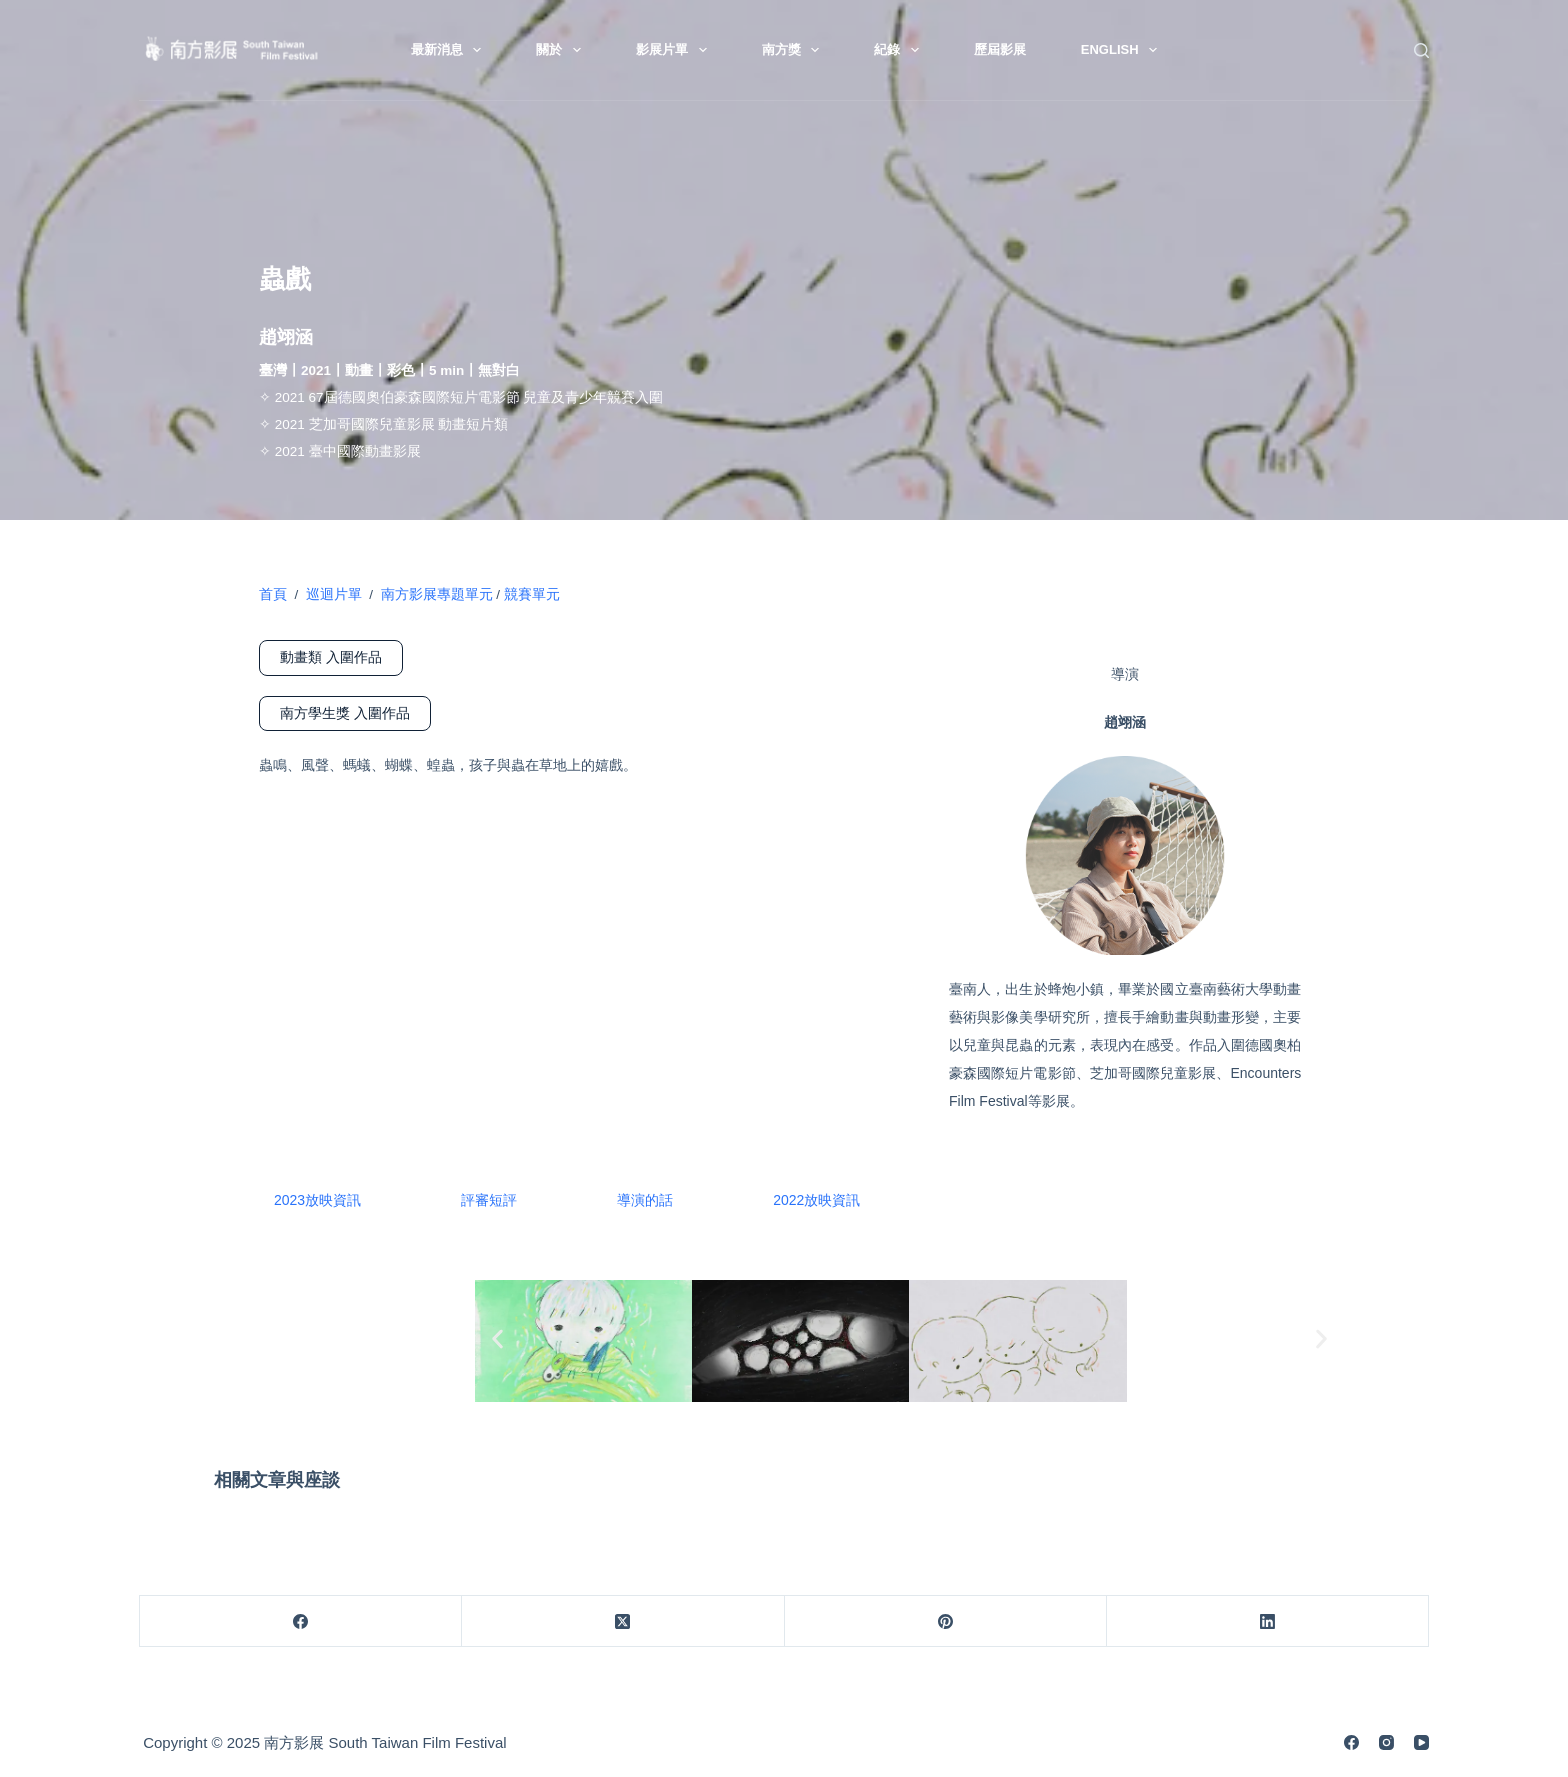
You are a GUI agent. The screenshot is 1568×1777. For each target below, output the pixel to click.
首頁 (273, 594)
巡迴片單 (334, 594)
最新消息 (450, 50)
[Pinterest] (946, 1621)
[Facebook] (301, 1621)
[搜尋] (1421, 50)
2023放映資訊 (317, 1200)
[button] (497, 1338)
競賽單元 (532, 594)
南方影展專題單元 (433, 594)
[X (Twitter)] (623, 1621)
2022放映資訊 (816, 1200)
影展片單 (675, 50)
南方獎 (795, 50)
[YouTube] (1421, 1742)
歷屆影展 (1000, 49)
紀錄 (900, 50)
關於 (562, 50)
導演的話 (645, 1200)
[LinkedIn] (1268, 1621)
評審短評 (489, 1200)
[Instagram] (1386, 1742)
